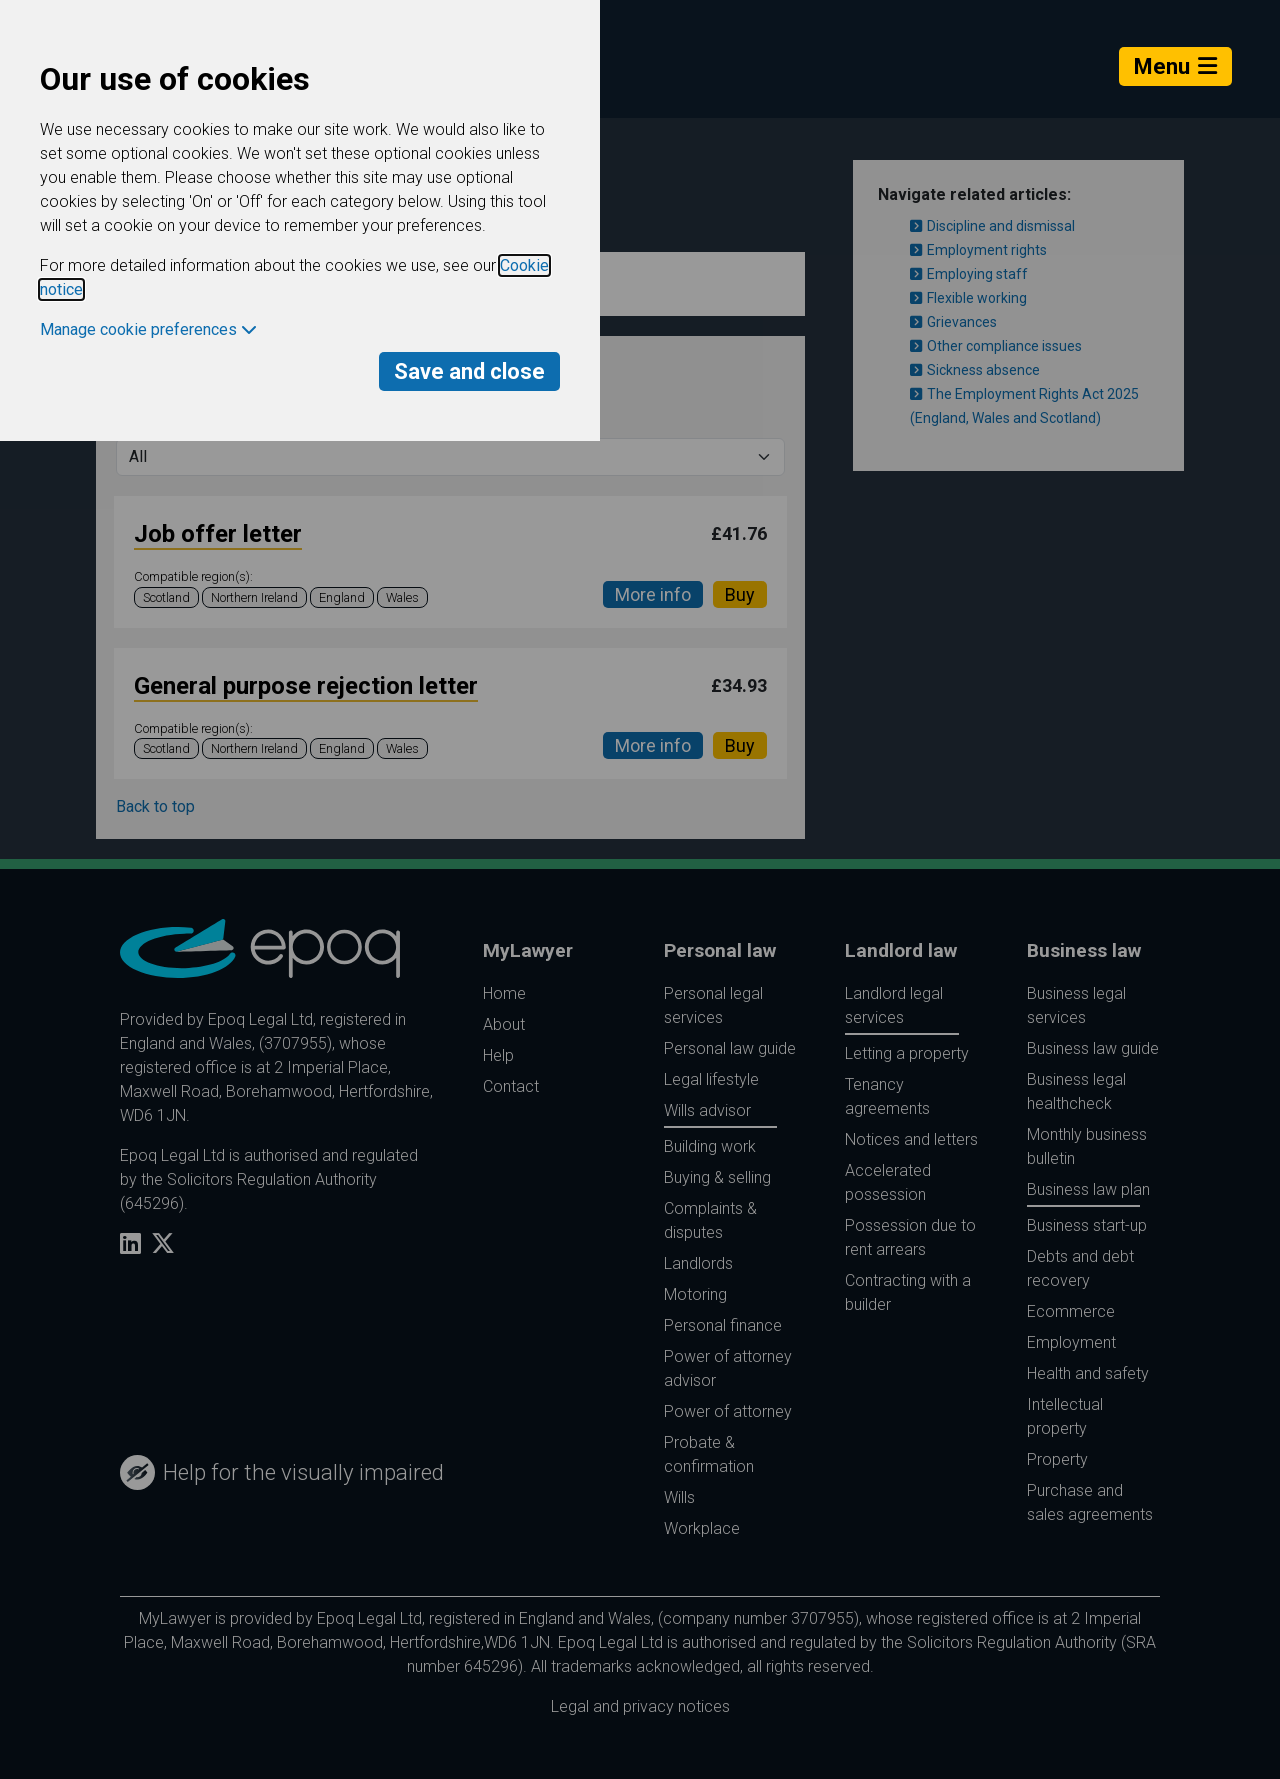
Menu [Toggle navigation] (1175, 66)
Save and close (469, 371)
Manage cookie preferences (148, 329)
